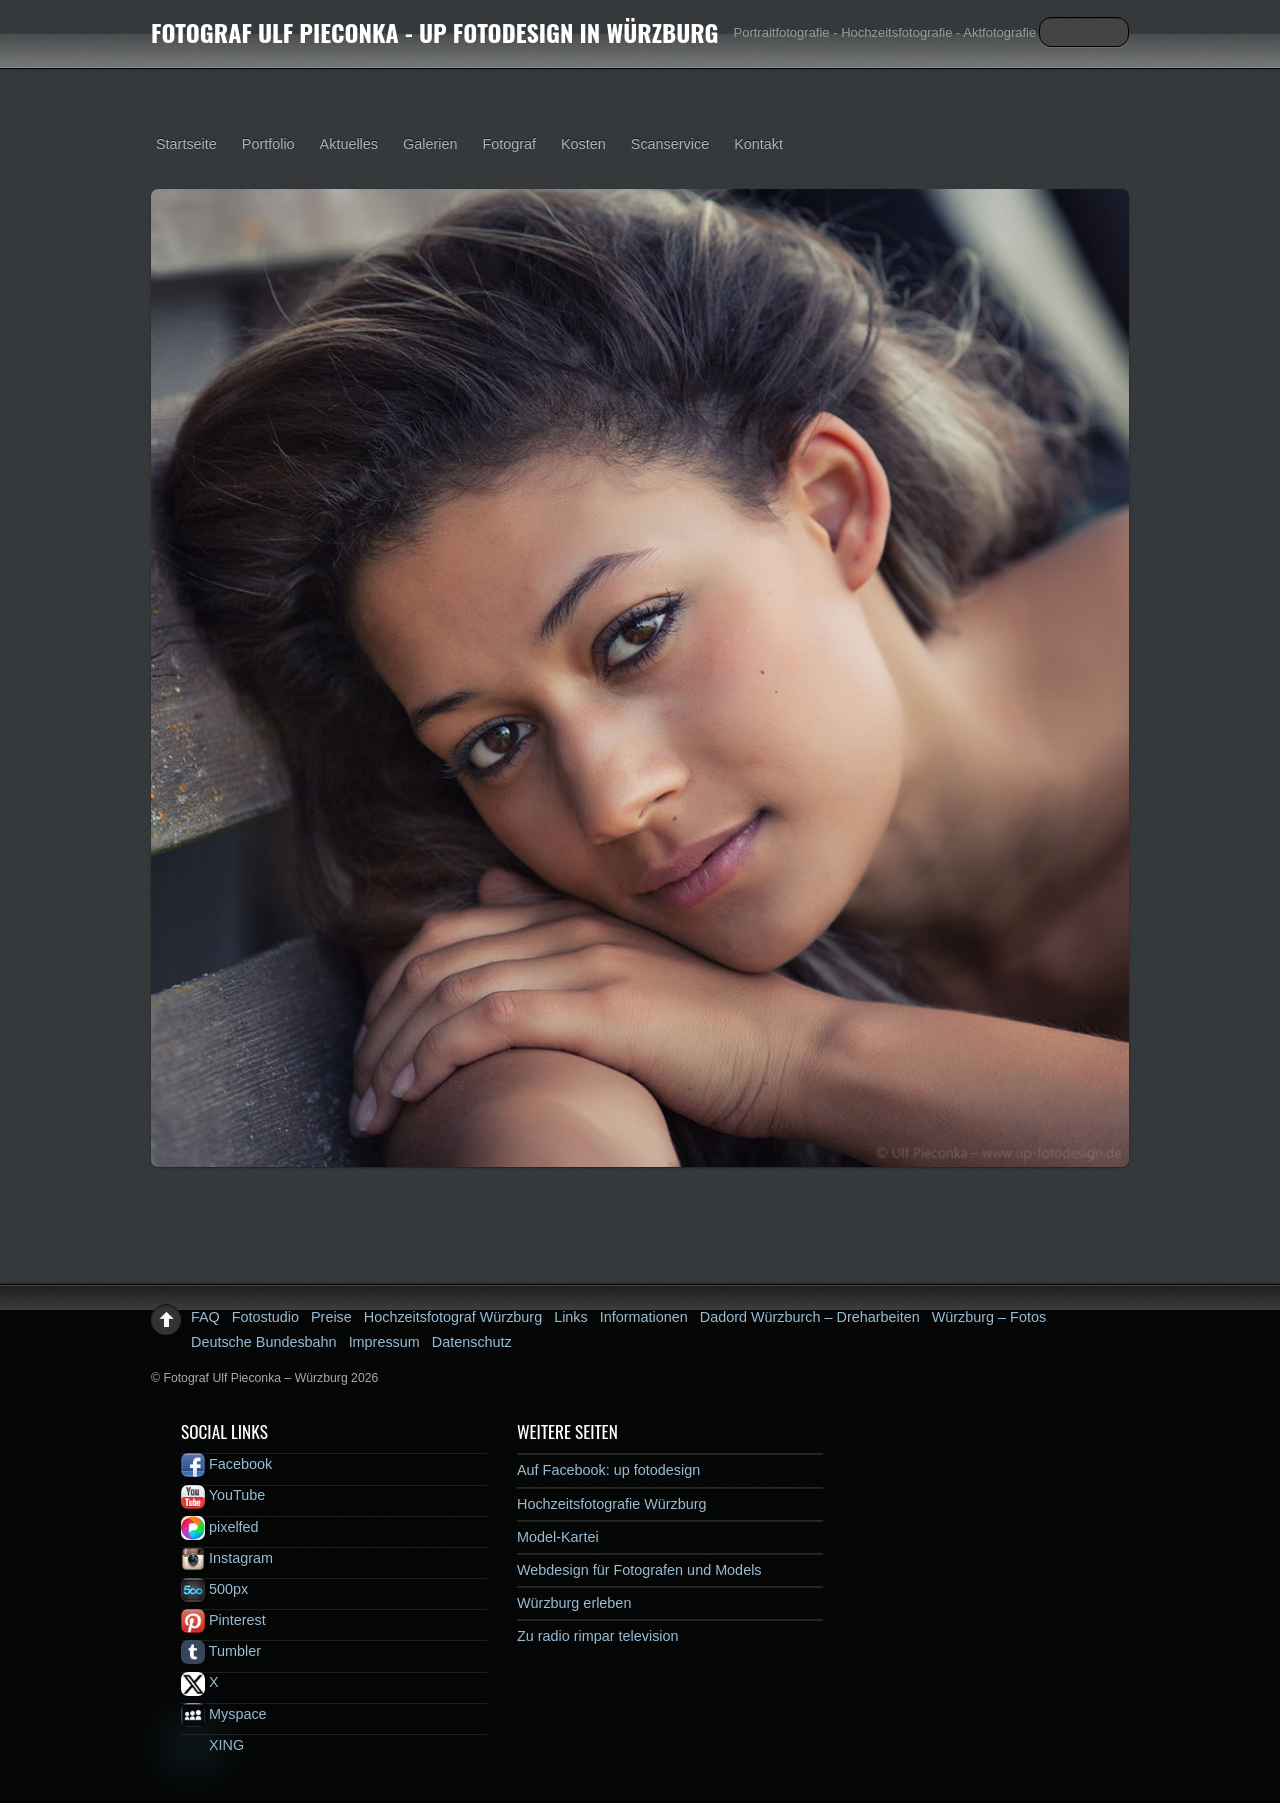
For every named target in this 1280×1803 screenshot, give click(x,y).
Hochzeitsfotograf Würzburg (453, 1317)
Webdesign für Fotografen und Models (639, 1570)
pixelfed (220, 1527)
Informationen (644, 1317)
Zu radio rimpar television (598, 1636)
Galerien (430, 144)
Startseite (186, 144)
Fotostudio (265, 1317)
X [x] (200, 1682)
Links (571, 1317)
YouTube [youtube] (223, 1495)
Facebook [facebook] (226, 1464)
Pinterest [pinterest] (223, 1620)
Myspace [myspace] (224, 1714)
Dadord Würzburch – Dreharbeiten (810, 1317)
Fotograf (509, 144)
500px (214, 1589)
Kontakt (758, 144)
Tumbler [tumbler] (221, 1651)
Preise (331, 1317)
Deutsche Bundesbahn (264, 1342)
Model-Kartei (558, 1537)
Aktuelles (349, 144)
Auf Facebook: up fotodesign (608, 1470)
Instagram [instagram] (227, 1558)
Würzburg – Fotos (989, 1317)
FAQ (205, 1317)
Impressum (384, 1342)
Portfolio (268, 144)
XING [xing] (212, 1745)
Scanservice (670, 144)
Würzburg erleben (574, 1603)
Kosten (583, 144)
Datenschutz (472, 1342)
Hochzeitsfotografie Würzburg (612, 1504)
